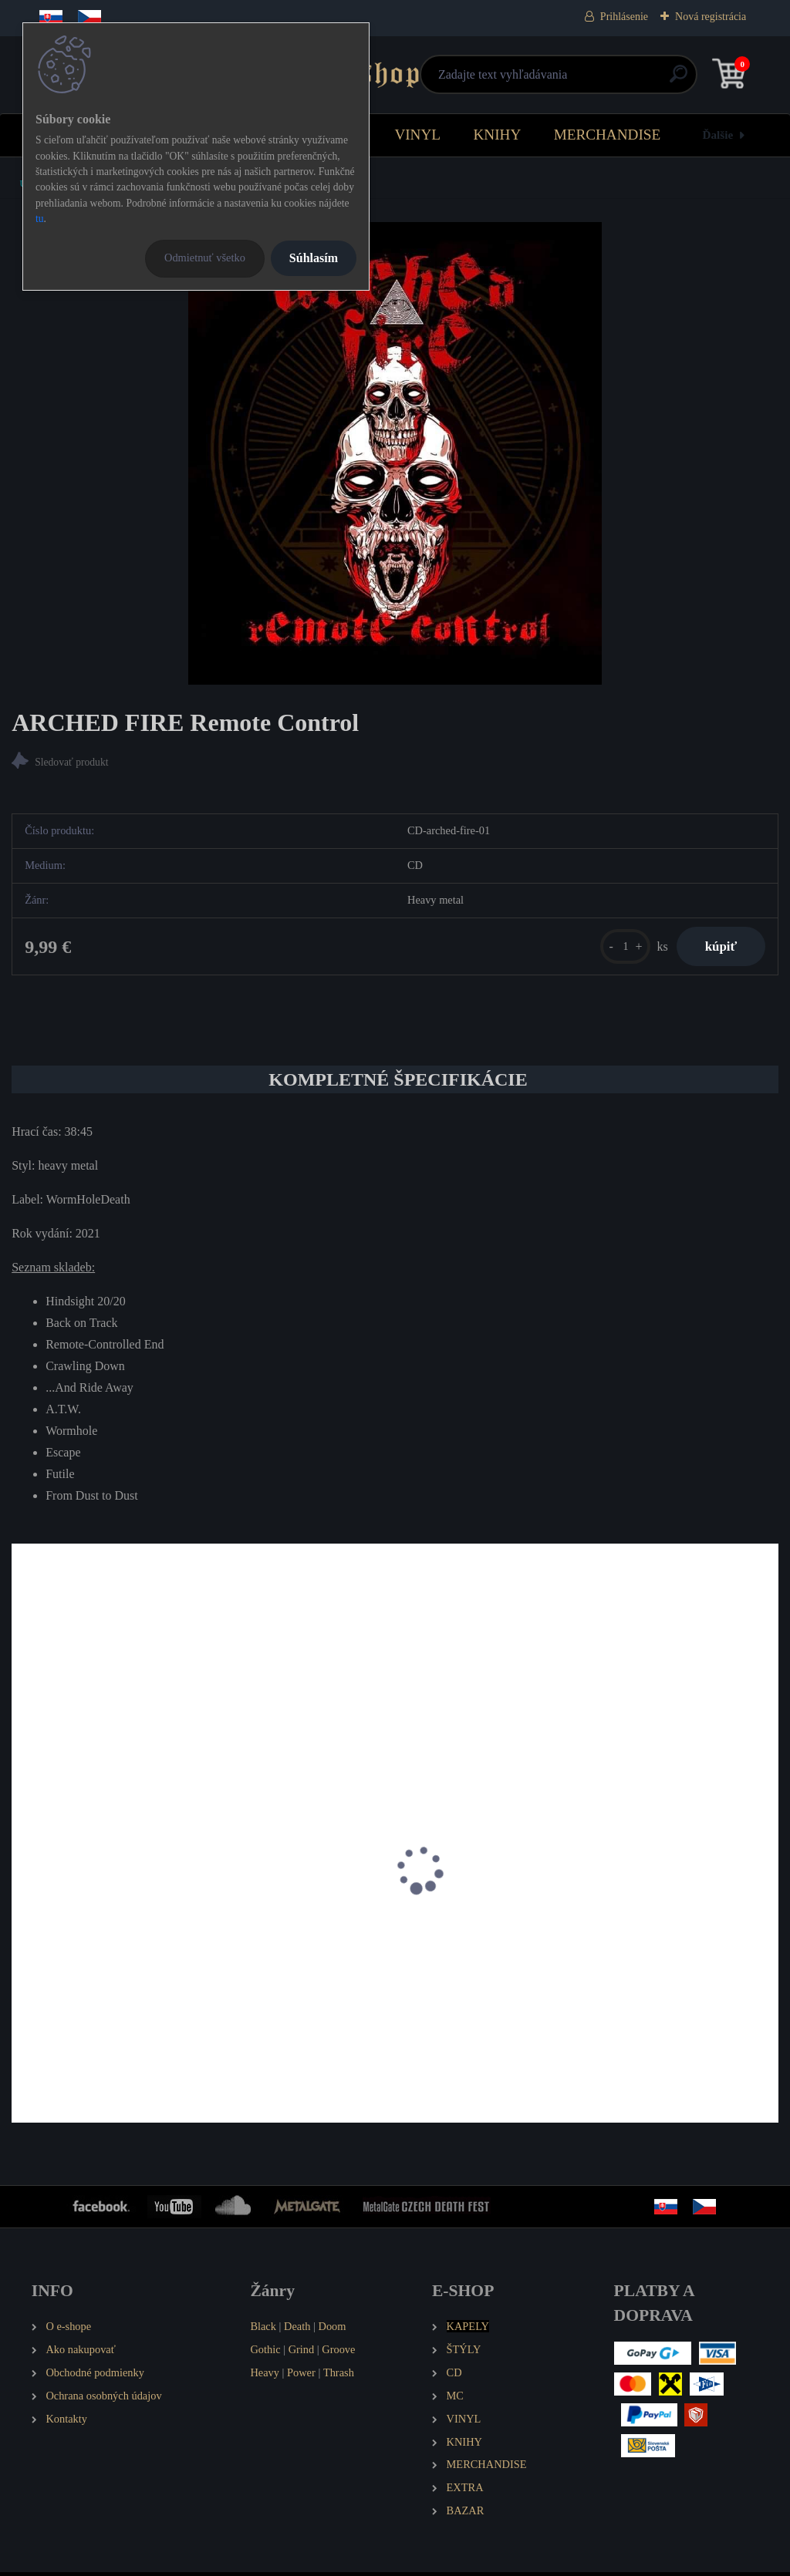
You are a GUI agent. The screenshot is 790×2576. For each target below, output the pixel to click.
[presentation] (22, 1894)
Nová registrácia (710, 16)
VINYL (417, 134)
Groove (338, 2353)
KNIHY (497, 134)
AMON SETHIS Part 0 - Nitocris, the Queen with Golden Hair (128, 1945)
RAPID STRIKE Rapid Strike (613, 1938)
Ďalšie (718, 134)
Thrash (338, 2376)
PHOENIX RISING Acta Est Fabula (368, 1938)
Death (297, 2330)
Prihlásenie (624, 16)
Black (263, 2330)
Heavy (264, 2376)
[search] (580, 80)
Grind (302, 2353)
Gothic (265, 2353)
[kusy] (619, 948)
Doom (332, 2330)
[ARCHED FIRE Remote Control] (395, 453)
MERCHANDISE (607, 134)
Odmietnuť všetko (204, 257)
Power (301, 2376)
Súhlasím (313, 257)
